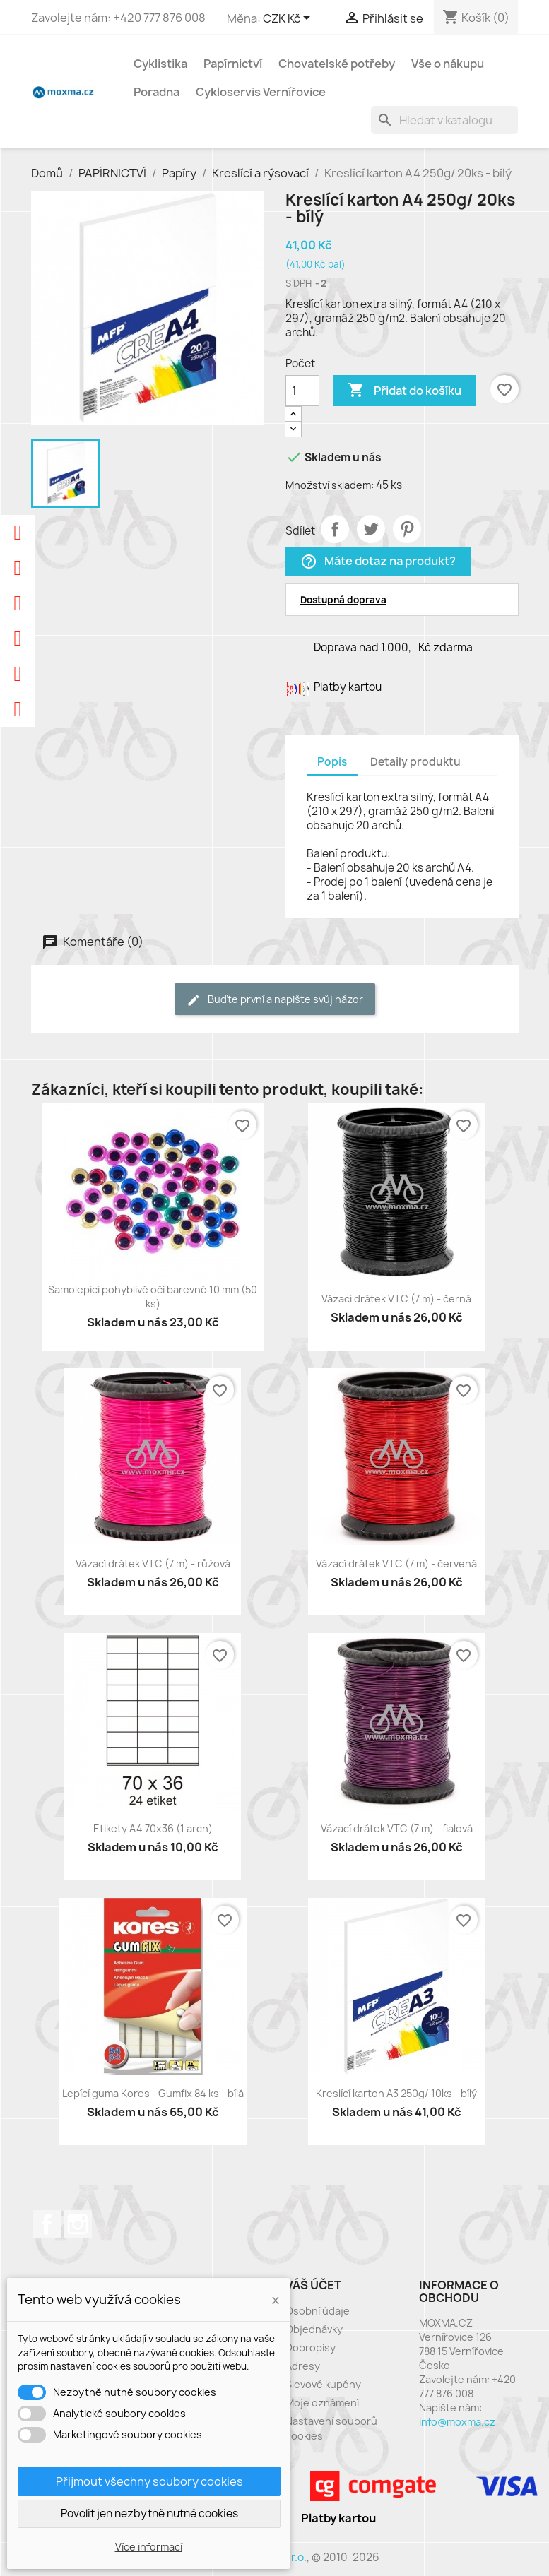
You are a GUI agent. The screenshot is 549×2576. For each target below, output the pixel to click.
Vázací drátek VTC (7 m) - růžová (153, 1563)
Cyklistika (160, 63)
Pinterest (407, 529)
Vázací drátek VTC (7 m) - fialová (397, 1828)
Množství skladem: (329, 485)
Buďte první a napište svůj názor (275, 999)
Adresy (302, 2366)
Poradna (156, 92)
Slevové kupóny (323, 2384)
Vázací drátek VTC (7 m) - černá (396, 1298)
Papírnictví (232, 63)
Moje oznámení (322, 2402)
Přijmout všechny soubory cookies (149, 2481)
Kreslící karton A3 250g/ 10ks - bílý (396, 2093)
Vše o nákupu (447, 63)
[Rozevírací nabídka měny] (289, 19)
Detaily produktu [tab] (415, 761)
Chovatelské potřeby (336, 63)
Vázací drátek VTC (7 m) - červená (396, 1563)
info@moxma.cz (457, 2421)
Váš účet (313, 2285)
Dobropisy (310, 2347)
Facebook (47, 2224)
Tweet (371, 529)
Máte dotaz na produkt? (378, 562)
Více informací (148, 2546)
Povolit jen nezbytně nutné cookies (149, 2513)
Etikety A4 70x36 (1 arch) (153, 1828)
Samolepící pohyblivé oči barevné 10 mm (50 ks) (152, 1296)
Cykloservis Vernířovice (261, 92)
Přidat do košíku (404, 390)
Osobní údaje (317, 2310)
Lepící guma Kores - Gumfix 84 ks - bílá (153, 2093)
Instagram (78, 2224)
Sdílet (335, 529)
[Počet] (302, 390)
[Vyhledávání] (444, 120)
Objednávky (314, 2329)
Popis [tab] (332, 761)
